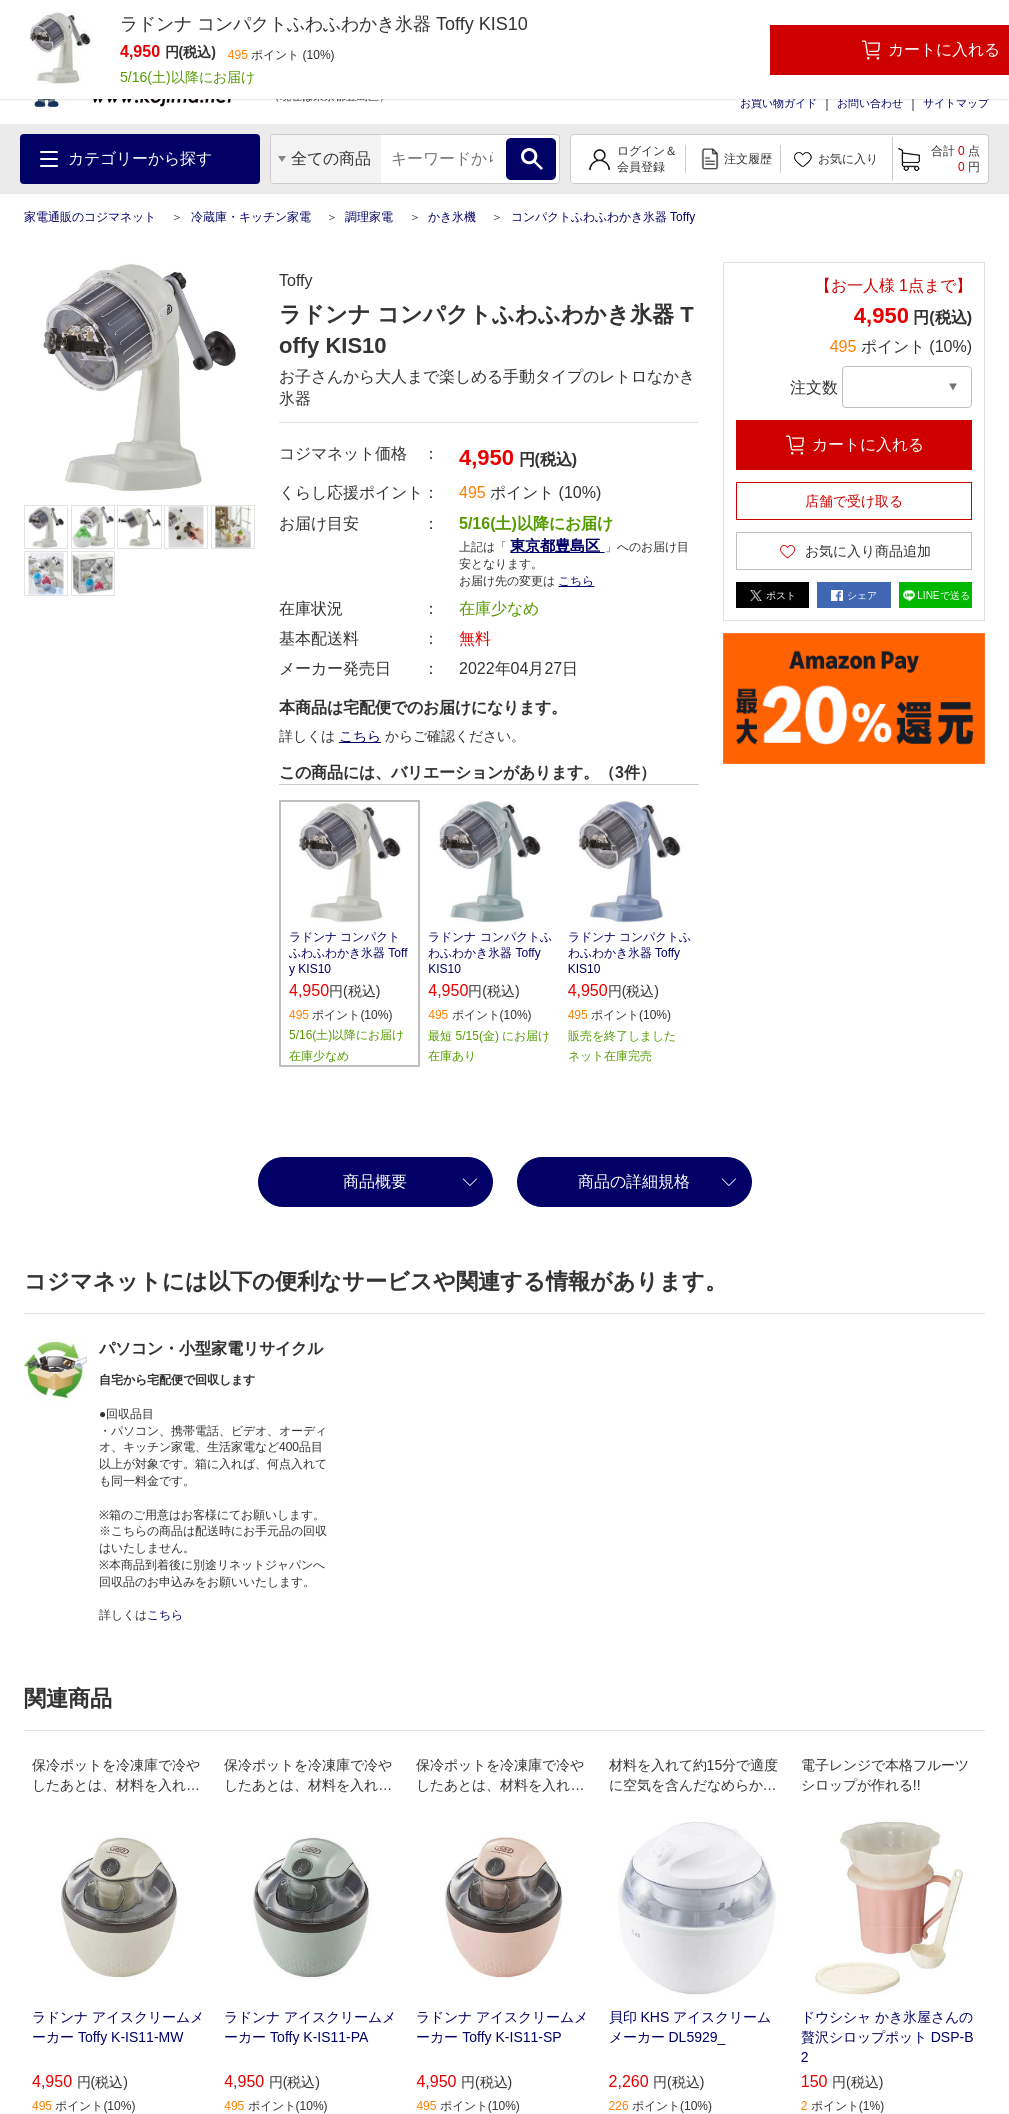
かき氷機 (452, 217)
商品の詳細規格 (634, 1181)
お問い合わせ (870, 103)
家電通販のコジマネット (90, 217)
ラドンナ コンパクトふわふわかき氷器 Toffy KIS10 (348, 953)
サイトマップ (956, 103)
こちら (576, 581)
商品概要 (375, 1181)
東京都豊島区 (557, 545)
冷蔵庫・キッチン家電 (251, 217)
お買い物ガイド (778, 103)
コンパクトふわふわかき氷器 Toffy (603, 217)
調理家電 (369, 217)
